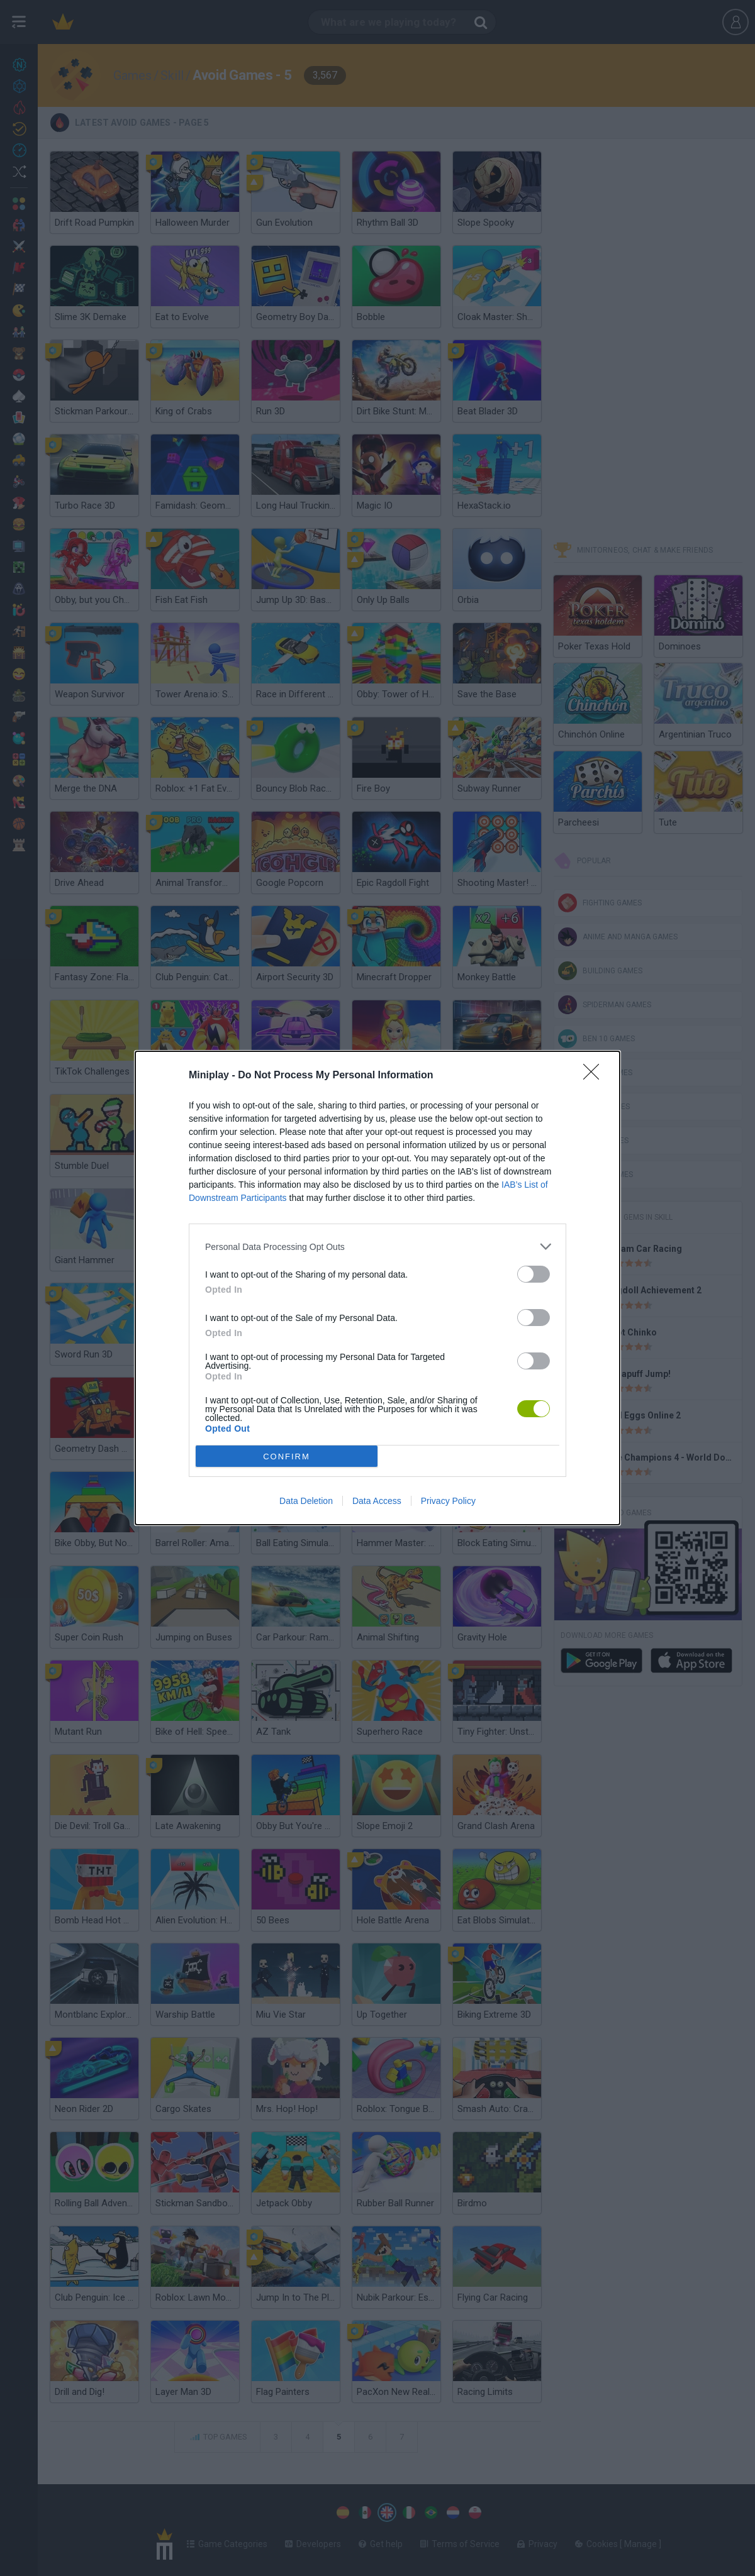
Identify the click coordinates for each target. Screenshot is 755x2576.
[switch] (533, 1274)
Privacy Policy (448, 1501)
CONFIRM (286, 1456)
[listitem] (377, 1246)
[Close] (595, 1076)
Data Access (376, 1501)
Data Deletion (306, 1501)
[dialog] (377, 1288)
